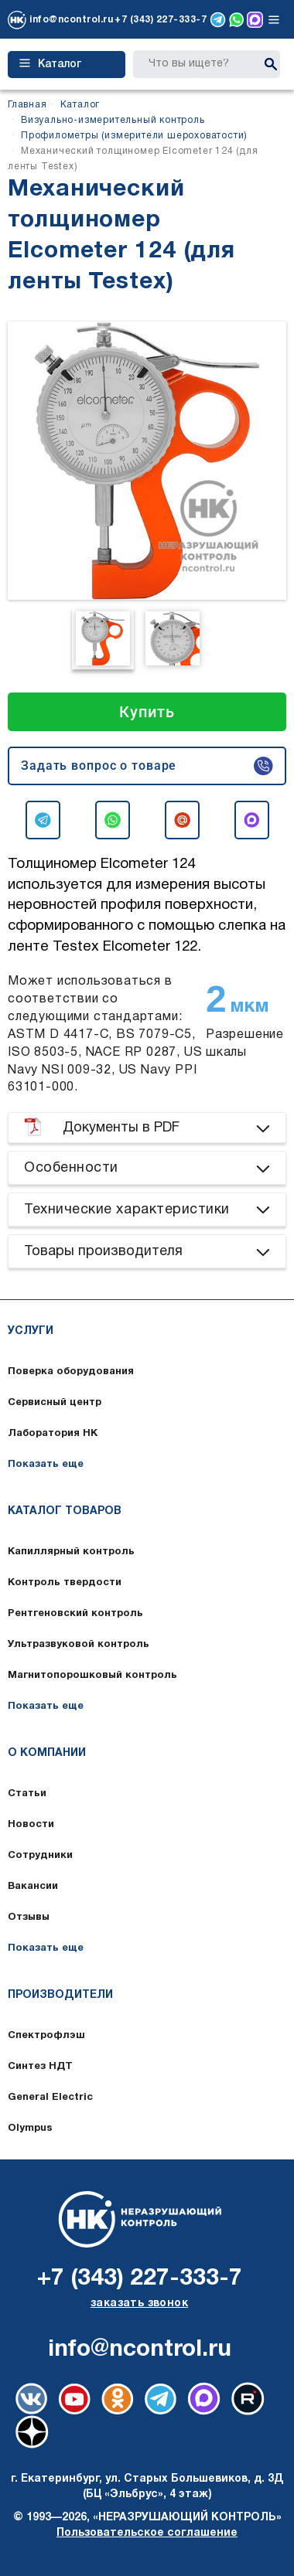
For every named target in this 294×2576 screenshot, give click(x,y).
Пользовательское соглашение (147, 2533)
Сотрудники (40, 1855)
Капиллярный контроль (71, 1552)
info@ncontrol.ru (71, 19)
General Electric (50, 2097)
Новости (31, 1824)
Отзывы (29, 1917)
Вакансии (33, 1886)
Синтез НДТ (40, 2066)
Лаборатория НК (52, 1433)
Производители (60, 1995)
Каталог (50, 64)
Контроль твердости (64, 1582)
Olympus (30, 2128)
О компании (47, 1753)
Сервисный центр (54, 1402)
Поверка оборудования (71, 1371)
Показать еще (46, 1464)
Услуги (30, 1331)
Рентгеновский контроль (75, 1613)
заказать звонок (139, 2304)
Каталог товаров (64, 1511)
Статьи (27, 1793)
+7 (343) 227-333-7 (161, 19)
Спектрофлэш (46, 2035)
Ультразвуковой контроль (78, 1644)
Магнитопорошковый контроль (92, 1675)
